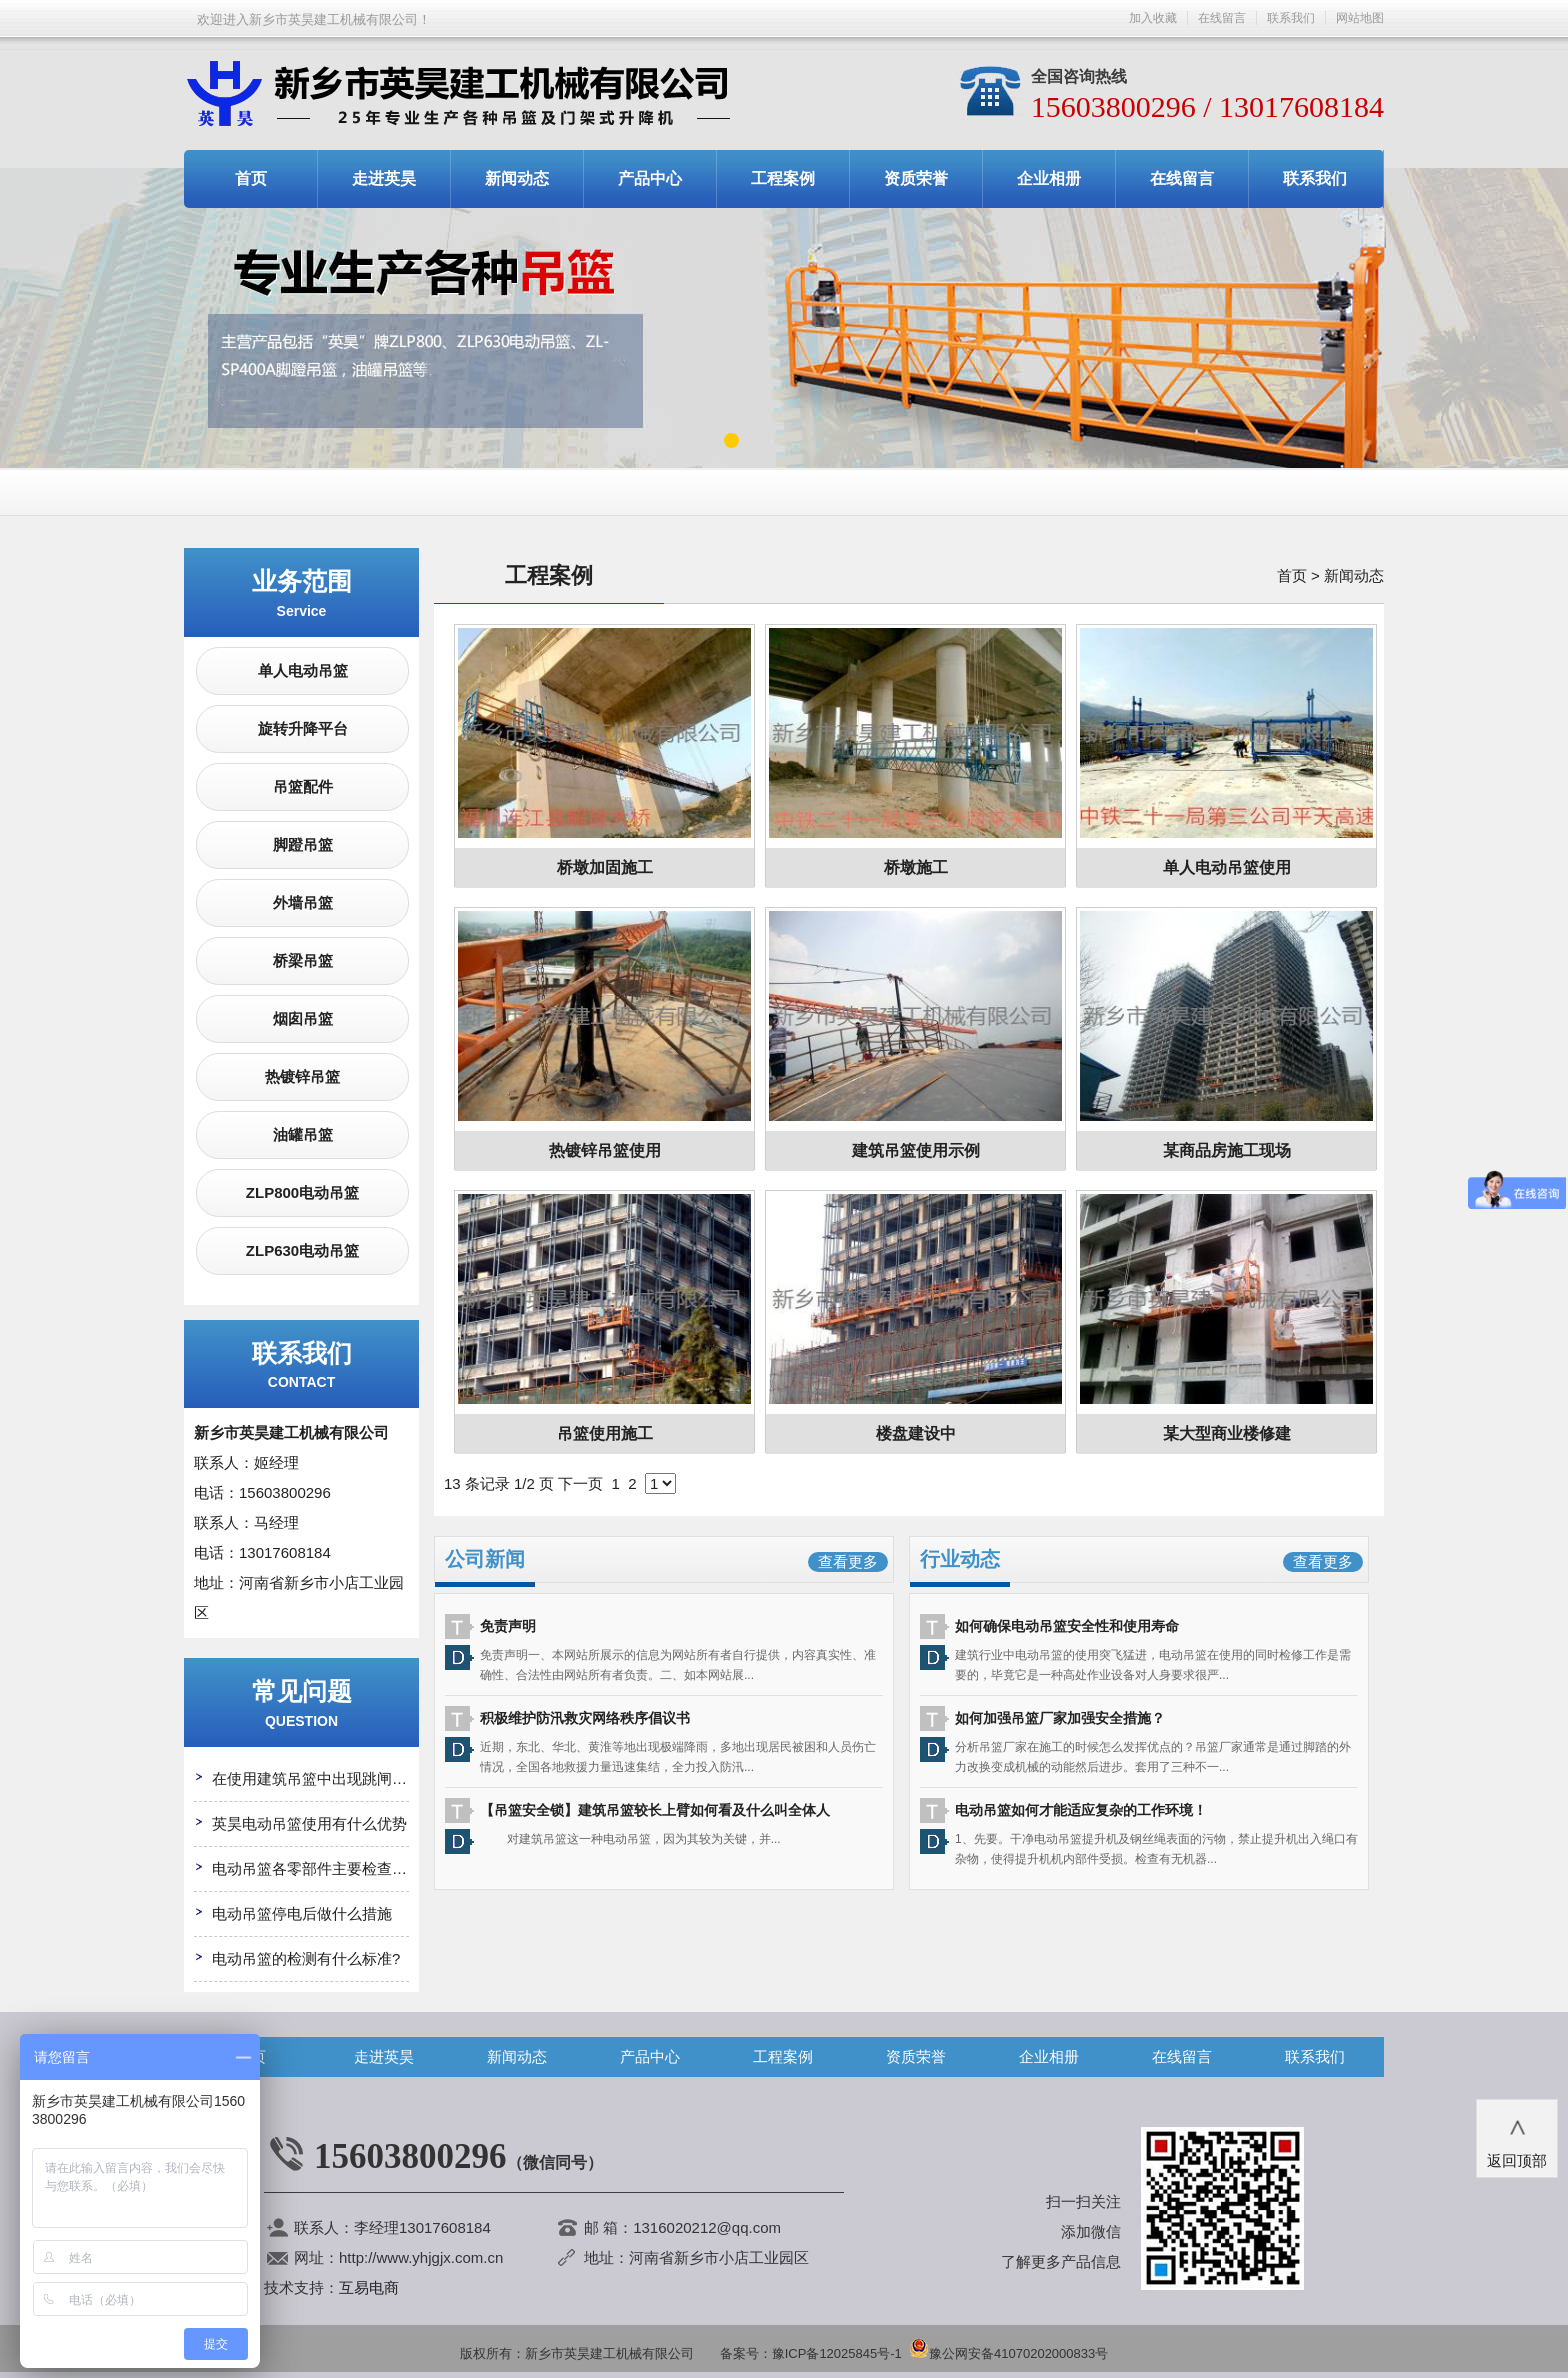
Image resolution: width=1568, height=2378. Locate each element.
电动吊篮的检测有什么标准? (306, 1958)
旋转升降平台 (303, 728)
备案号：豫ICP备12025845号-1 (811, 2353)
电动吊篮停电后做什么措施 (302, 1913)
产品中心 (650, 178)
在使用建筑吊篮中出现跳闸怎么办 (324, 1778)
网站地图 (1360, 18)
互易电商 (369, 2287)
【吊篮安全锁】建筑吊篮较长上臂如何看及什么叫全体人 (655, 1810)
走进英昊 (384, 178)
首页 (251, 178)
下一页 (580, 1483)
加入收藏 (1153, 18)
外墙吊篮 (303, 902)
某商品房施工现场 (1227, 1150)
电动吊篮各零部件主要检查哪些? (321, 1868)
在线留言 (1222, 18)
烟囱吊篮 (303, 1018)
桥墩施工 (916, 867)
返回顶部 (1517, 2137)
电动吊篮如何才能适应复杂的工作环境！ (1081, 1810)
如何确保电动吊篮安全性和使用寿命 (1067, 1626)
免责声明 (508, 1626)
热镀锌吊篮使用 (605, 1150)
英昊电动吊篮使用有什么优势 (309, 1823)
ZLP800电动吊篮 (302, 1192)
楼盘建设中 (916, 1433)
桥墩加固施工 (605, 867)
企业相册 (1049, 178)
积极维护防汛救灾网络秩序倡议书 (585, 1718)
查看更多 (848, 1561)
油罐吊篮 (303, 1134)
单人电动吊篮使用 (1227, 867)
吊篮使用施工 (605, 1433)
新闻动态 (517, 178)
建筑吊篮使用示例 (916, 1150)
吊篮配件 (303, 786)
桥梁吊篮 (303, 960)
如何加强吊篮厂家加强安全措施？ (1060, 1718)
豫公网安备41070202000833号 (1008, 2353)
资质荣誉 (916, 178)
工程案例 (783, 178)
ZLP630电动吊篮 (302, 1250)
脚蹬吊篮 (303, 844)
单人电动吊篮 (303, 670)
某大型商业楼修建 (1227, 1433)
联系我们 (1291, 18)
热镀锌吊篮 (302, 1076)
